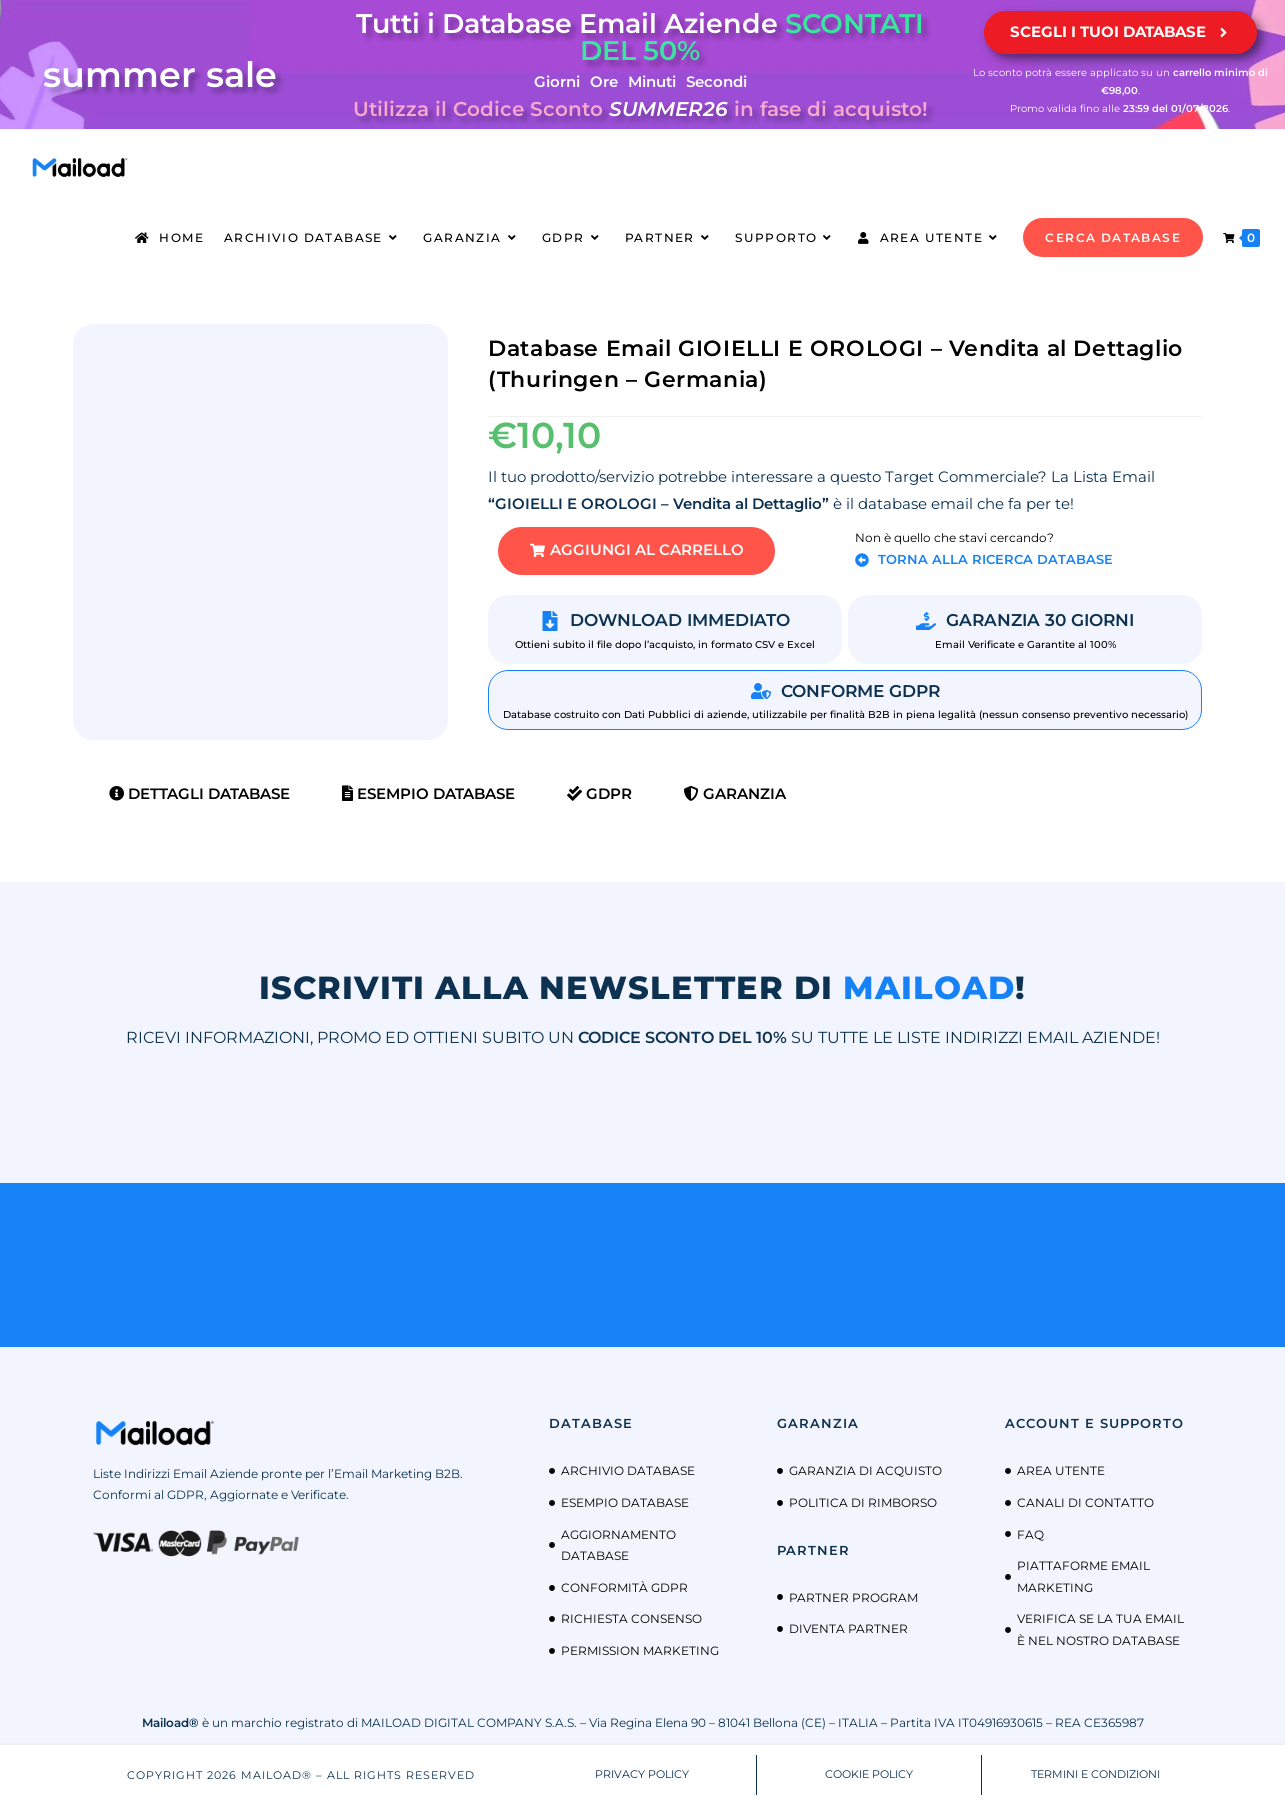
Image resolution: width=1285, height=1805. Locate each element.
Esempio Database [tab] (428, 794)
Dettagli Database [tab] (199, 794)
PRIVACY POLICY (642, 1775)
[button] (637, 551)
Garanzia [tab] (735, 794)
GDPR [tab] (599, 794)
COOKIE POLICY (869, 1775)
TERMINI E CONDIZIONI (1095, 1775)
